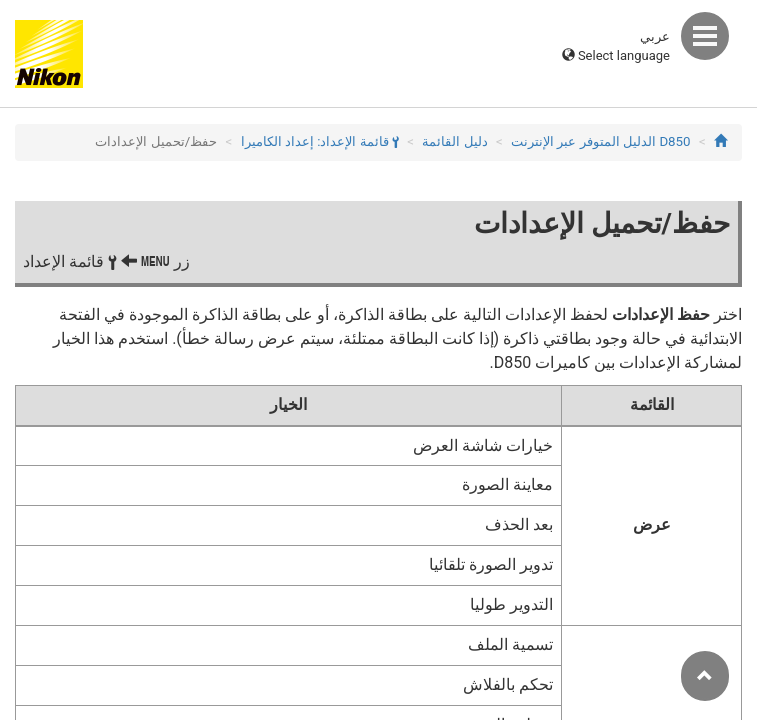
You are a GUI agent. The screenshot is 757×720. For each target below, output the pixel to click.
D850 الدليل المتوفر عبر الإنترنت (600, 141)
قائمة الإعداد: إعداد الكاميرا (320, 141)
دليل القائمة (454, 141)
